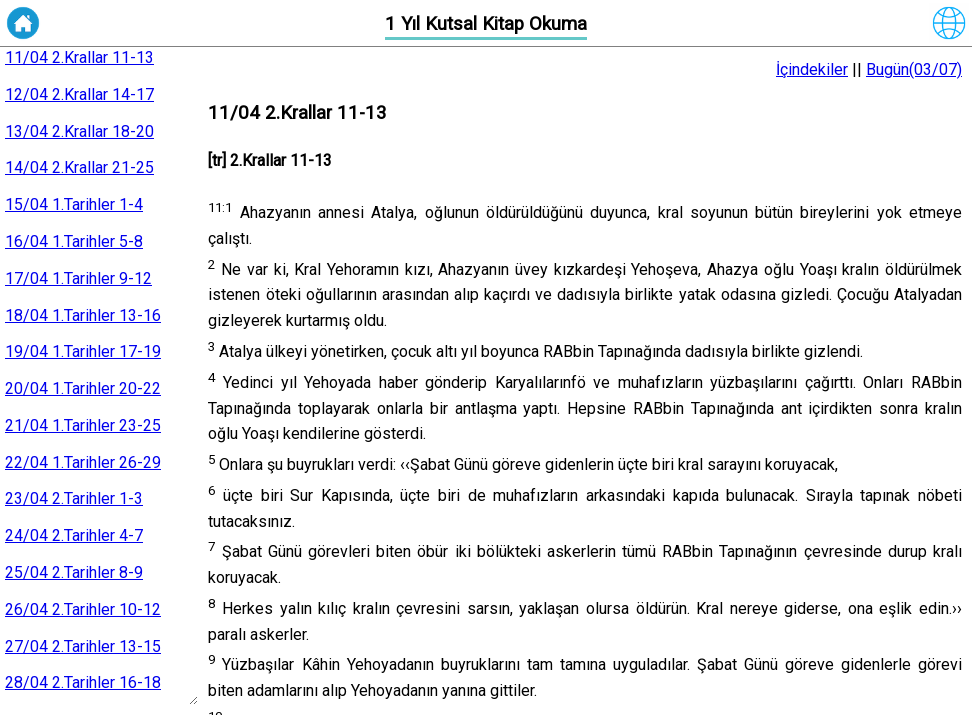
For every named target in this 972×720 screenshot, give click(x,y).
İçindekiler (812, 69)
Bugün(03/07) (914, 69)
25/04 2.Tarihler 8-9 (74, 572)
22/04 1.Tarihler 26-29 (83, 462)
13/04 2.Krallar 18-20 (79, 131)
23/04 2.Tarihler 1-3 (74, 498)
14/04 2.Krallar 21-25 (79, 167)
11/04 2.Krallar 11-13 (79, 57)
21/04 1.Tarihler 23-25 (83, 425)
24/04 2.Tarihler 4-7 (74, 535)
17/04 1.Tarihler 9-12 (78, 278)
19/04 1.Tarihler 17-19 (83, 351)
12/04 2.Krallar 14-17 (79, 94)
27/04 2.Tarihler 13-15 (83, 646)
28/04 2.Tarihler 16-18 (83, 682)
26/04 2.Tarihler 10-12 (83, 609)
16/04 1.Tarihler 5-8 (74, 241)
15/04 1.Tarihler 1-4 (74, 204)
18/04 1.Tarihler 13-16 (83, 315)
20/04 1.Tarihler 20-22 (83, 388)
